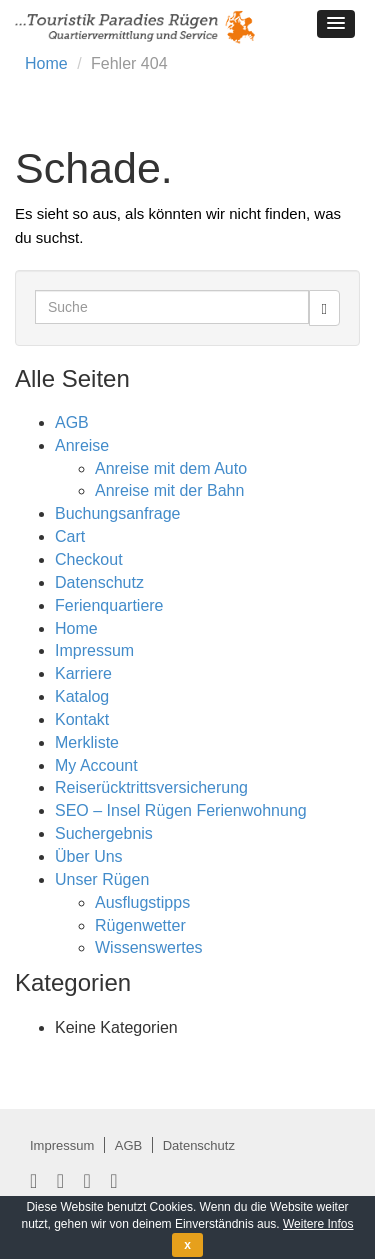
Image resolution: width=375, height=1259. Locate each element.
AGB (72, 422)
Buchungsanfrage (117, 513)
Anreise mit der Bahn (169, 490)
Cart (70, 536)
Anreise (82, 445)
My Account (96, 765)
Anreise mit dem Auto (171, 468)
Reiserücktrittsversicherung (151, 787)
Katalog (82, 696)
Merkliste (87, 742)
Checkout (89, 559)
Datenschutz (99, 582)
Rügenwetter (140, 925)
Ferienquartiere (109, 605)
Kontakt (82, 719)
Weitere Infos (318, 1224)
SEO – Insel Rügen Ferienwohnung (181, 810)
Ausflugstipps (142, 902)
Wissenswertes (149, 947)
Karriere (83, 673)
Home (46, 63)
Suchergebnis (104, 833)
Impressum (94, 650)
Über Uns (89, 856)
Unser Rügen (102, 879)
